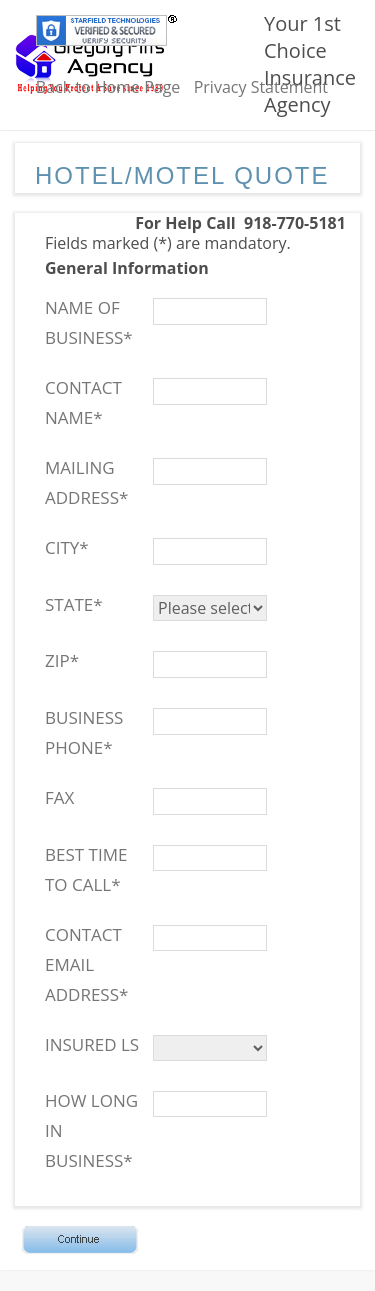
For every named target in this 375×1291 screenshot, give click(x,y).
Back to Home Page (108, 87)
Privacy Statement (261, 87)
